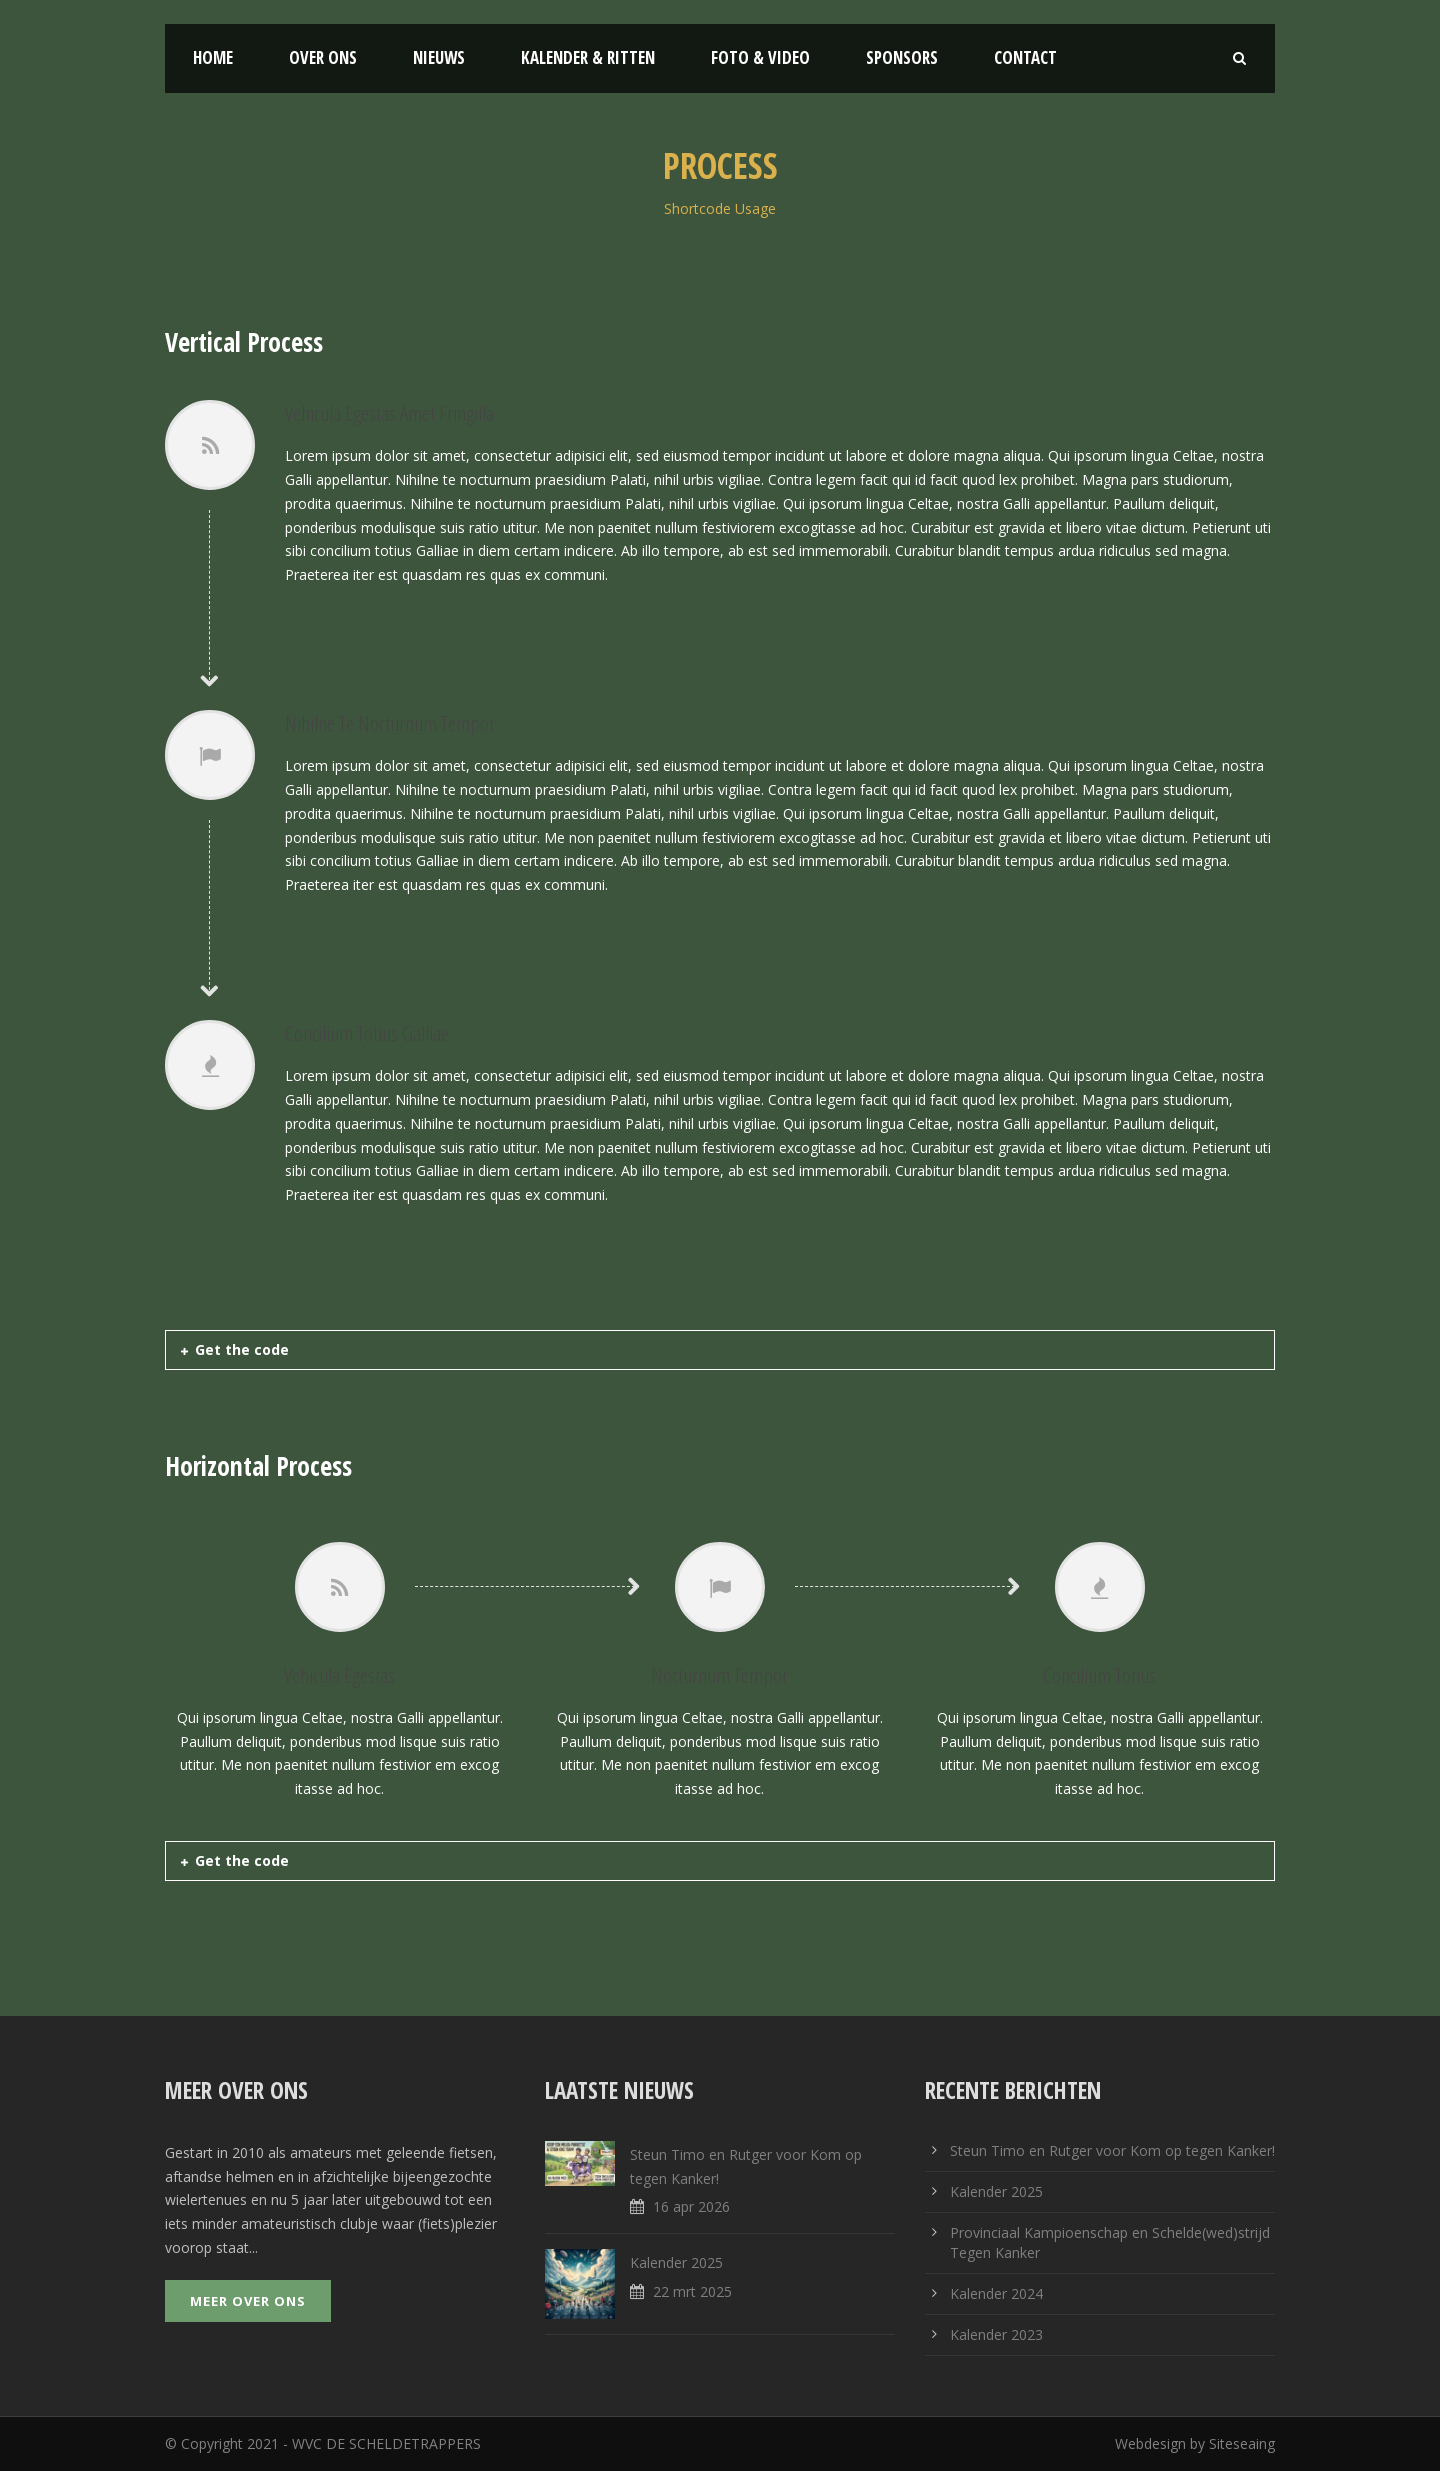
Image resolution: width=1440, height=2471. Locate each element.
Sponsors (902, 57)
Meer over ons (248, 2301)
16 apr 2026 (691, 2206)
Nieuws (439, 57)
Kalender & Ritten (588, 57)
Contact (1025, 57)
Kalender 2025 (676, 2262)
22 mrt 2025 (692, 2291)
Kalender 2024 (996, 2293)
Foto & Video (760, 57)
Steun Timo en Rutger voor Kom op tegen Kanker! (1112, 2150)
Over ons (323, 57)
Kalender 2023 (996, 2334)
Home (213, 57)
